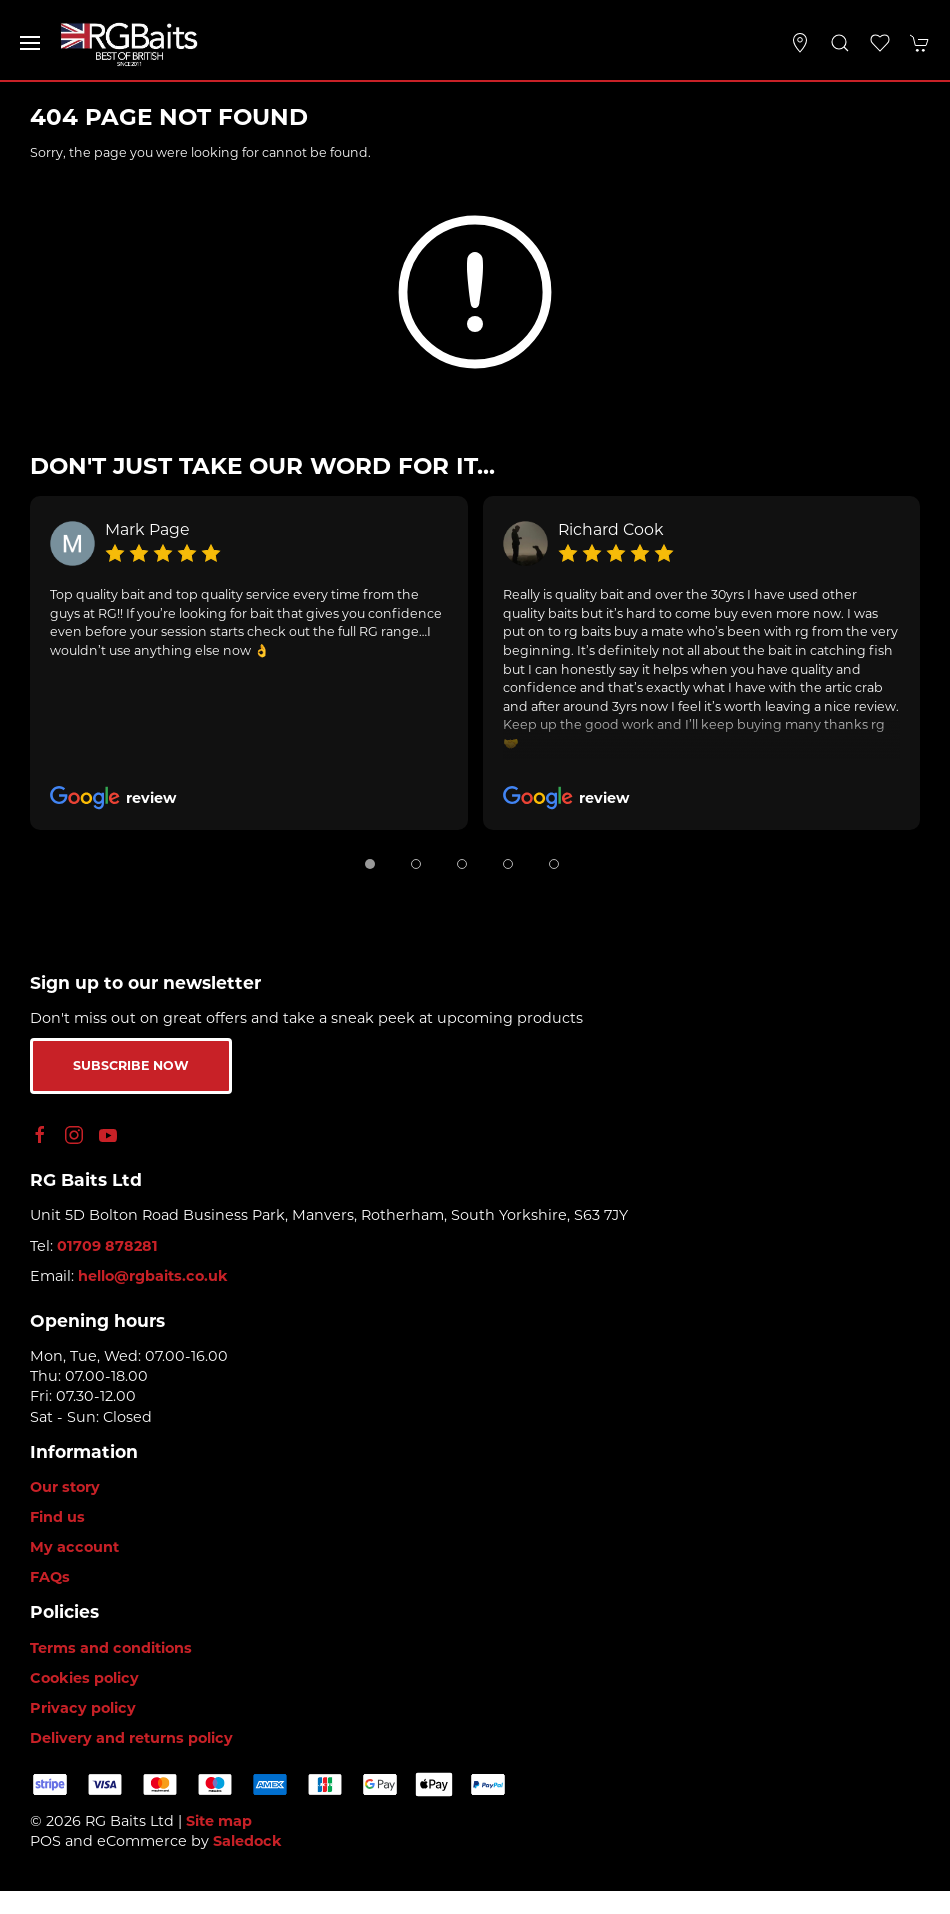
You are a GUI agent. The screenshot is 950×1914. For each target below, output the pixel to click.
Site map (219, 1821)
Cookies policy (84, 1678)
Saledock (247, 1841)
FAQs (50, 1577)
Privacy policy (83, 1708)
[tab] (370, 864)
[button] (30, 43)
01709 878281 (107, 1246)
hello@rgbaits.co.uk (153, 1276)
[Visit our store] (800, 43)
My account (74, 1547)
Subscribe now (131, 1065)
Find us (57, 1517)
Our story (65, 1487)
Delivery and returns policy (131, 1738)
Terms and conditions (111, 1648)
